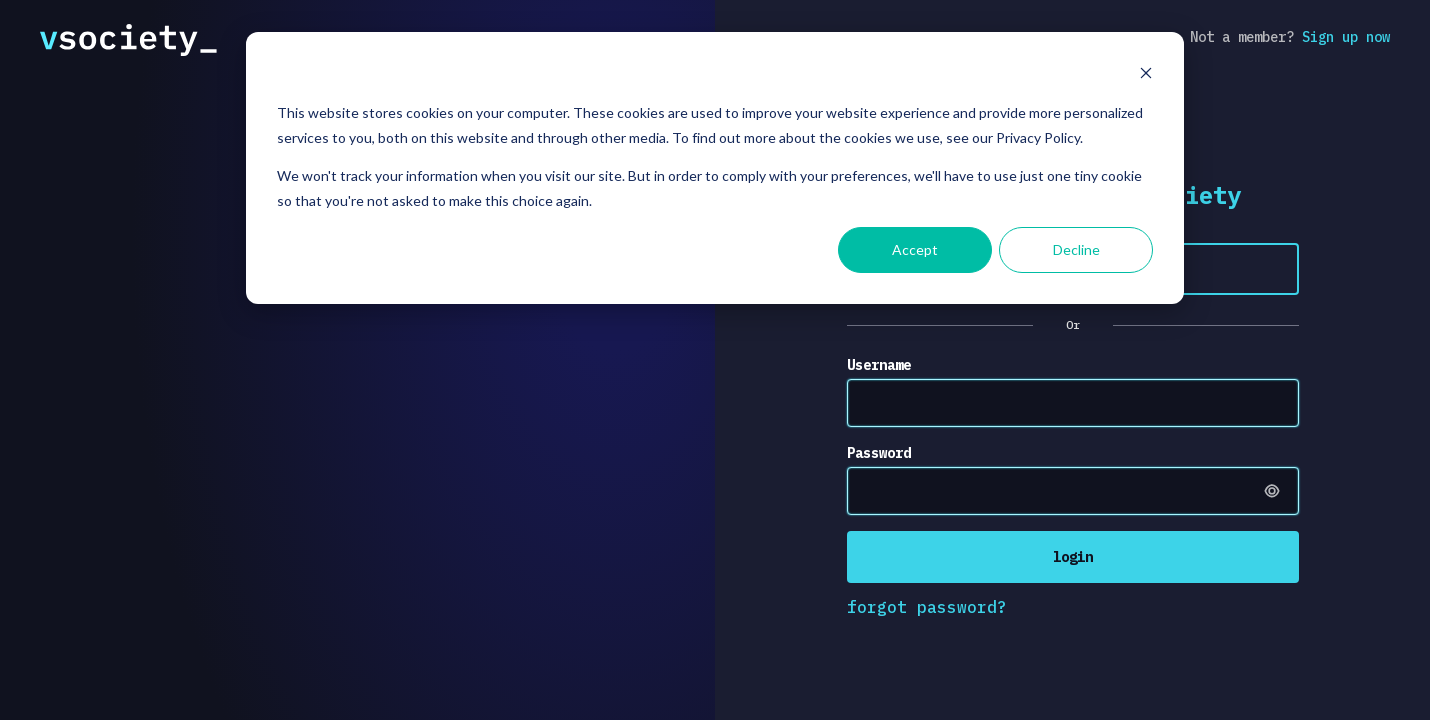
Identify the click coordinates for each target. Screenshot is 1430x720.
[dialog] (715, 168)
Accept (915, 249)
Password (879, 453)
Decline (1076, 249)
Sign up (1346, 37)
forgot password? (927, 607)
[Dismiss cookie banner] (1146, 75)
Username (879, 365)
